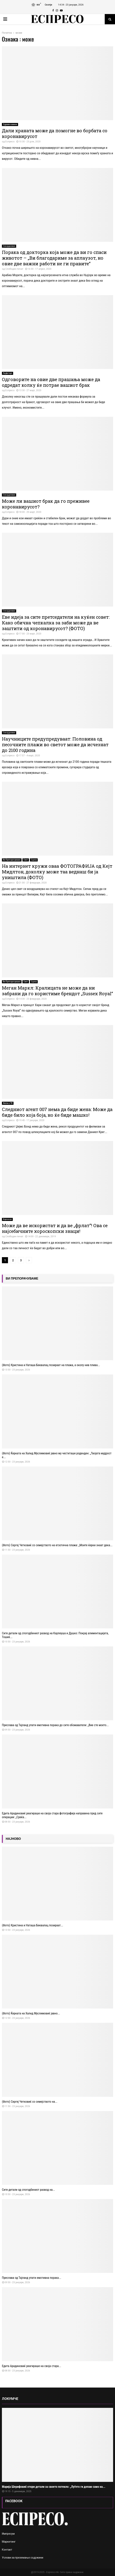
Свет (25, 860)
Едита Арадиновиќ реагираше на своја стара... (31, 2366)
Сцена (34, 860)
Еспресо (9, 141)
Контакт (7, 2549)
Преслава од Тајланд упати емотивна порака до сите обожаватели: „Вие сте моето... (55, 1725)
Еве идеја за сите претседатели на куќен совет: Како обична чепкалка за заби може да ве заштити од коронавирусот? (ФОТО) (56, 622)
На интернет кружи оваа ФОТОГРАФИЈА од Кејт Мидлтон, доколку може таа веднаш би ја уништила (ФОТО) (57, 871)
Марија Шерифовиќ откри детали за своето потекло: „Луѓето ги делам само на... (53, 2487)
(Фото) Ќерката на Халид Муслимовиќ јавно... (31, 2013)
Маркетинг (9, 2541)
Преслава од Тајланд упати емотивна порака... (31, 2278)
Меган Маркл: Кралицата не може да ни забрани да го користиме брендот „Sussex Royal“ (57, 991)
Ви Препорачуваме (12, 860)
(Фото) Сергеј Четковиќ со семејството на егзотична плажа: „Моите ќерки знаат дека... (57, 1545)
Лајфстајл (7, 373)
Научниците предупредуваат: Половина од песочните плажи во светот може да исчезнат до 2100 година (55, 744)
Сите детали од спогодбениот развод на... (28, 2189)
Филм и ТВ (8, 1103)
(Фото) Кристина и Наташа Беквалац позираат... (32, 1925)
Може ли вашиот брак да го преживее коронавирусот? (45, 504)
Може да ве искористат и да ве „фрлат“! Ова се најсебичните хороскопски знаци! (55, 1228)
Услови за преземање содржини (22, 2557)
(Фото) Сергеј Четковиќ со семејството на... (29, 2101)
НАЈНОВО (13, 1839)
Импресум (8, 2533)
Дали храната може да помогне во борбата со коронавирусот (54, 133)
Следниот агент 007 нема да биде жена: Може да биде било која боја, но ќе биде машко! (57, 1112)
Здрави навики (10, 124)
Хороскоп (7, 1219)
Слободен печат (14, 269)
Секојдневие (9, 246)
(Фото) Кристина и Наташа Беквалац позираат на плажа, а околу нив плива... (51, 1365)
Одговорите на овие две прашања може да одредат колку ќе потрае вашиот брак (51, 382)
